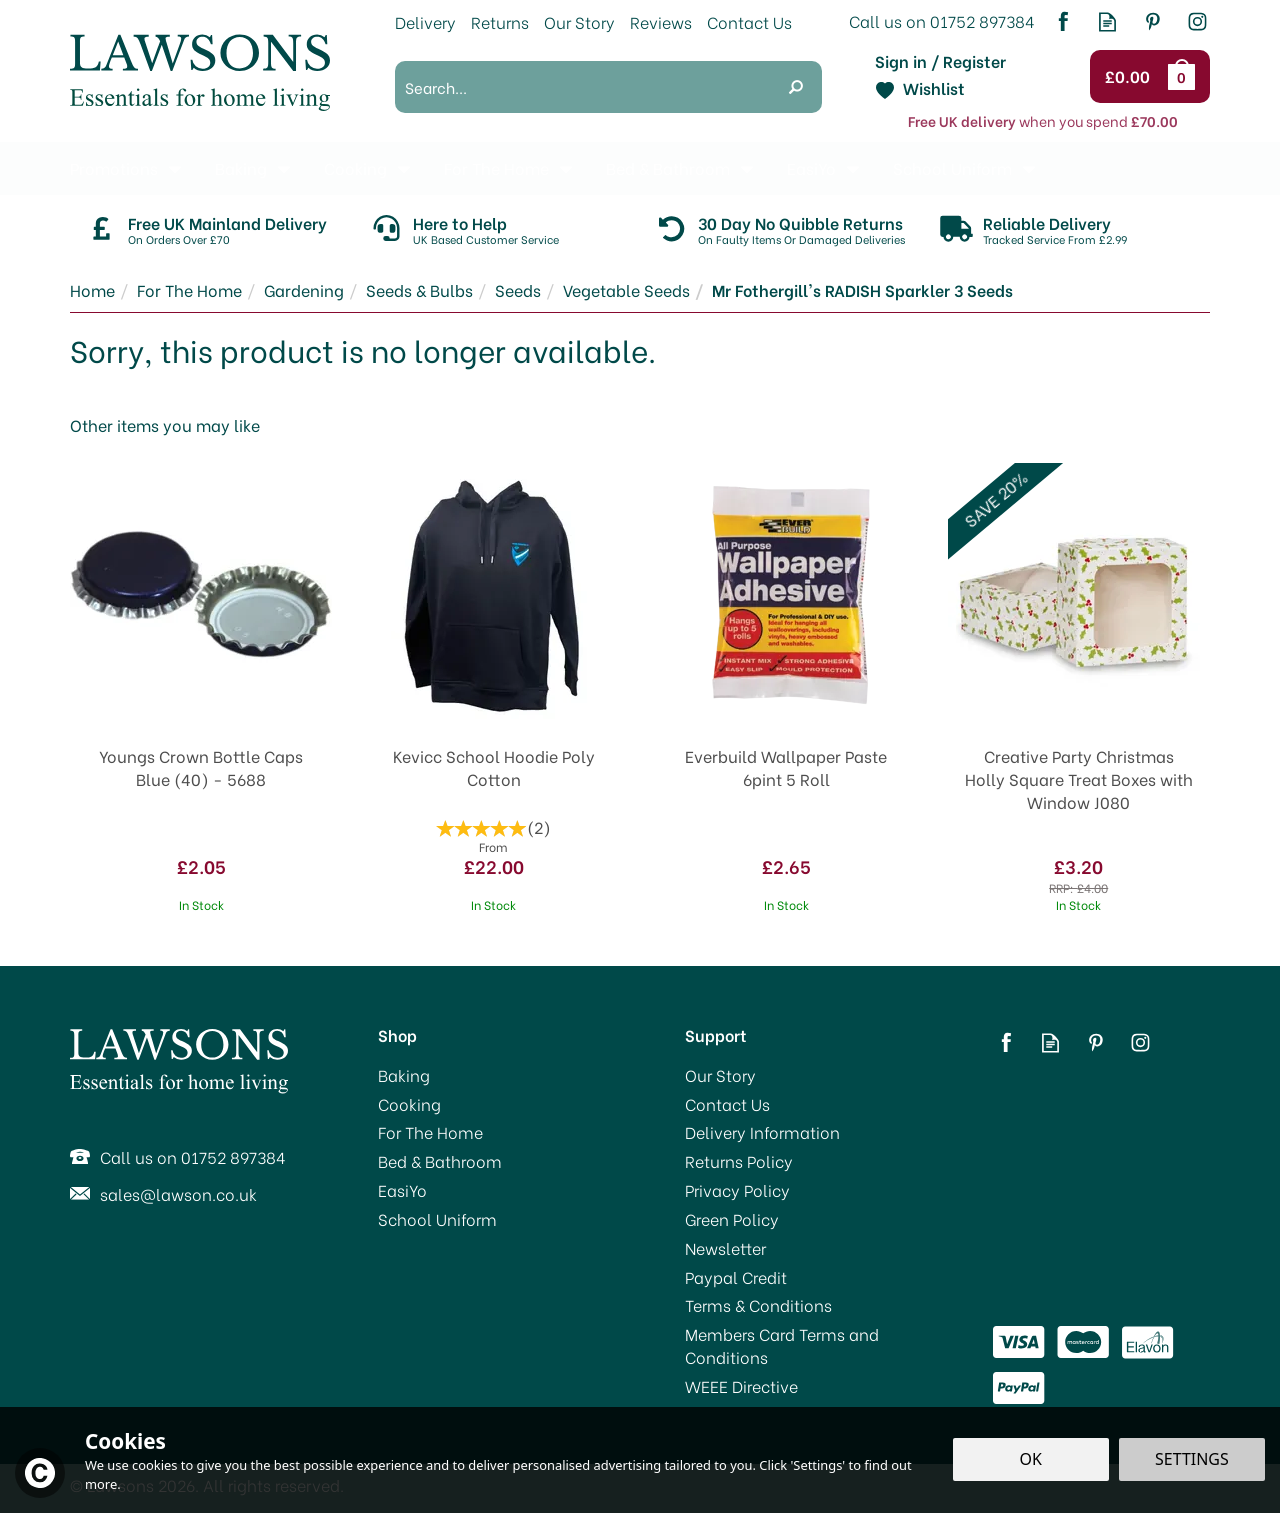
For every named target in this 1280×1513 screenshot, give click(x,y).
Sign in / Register (940, 61)
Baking (404, 1075)
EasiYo (402, 1190)
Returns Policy (739, 1161)
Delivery (425, 21)
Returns (500, 21)
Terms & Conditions (758, 1305)
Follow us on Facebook (1062, 21)
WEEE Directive (741, 1386)
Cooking (409, 1104)
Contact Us (727, 1104)
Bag (1185, 76)
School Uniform (437, 1219)
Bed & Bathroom (440, 1161)
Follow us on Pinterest (1152, 21)
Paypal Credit (736, 1277)
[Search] (582, 87)
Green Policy (732, 1219)
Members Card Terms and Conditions (782, 1345)
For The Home (430, 1132)
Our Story (720, 1075)
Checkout (1130, 77)
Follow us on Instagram (1197, 21)
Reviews (661, 21)
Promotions (114, 167)
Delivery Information (762, 1132)
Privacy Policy (737, 1190)
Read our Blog (1107, 21)
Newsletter (725, 1248)
